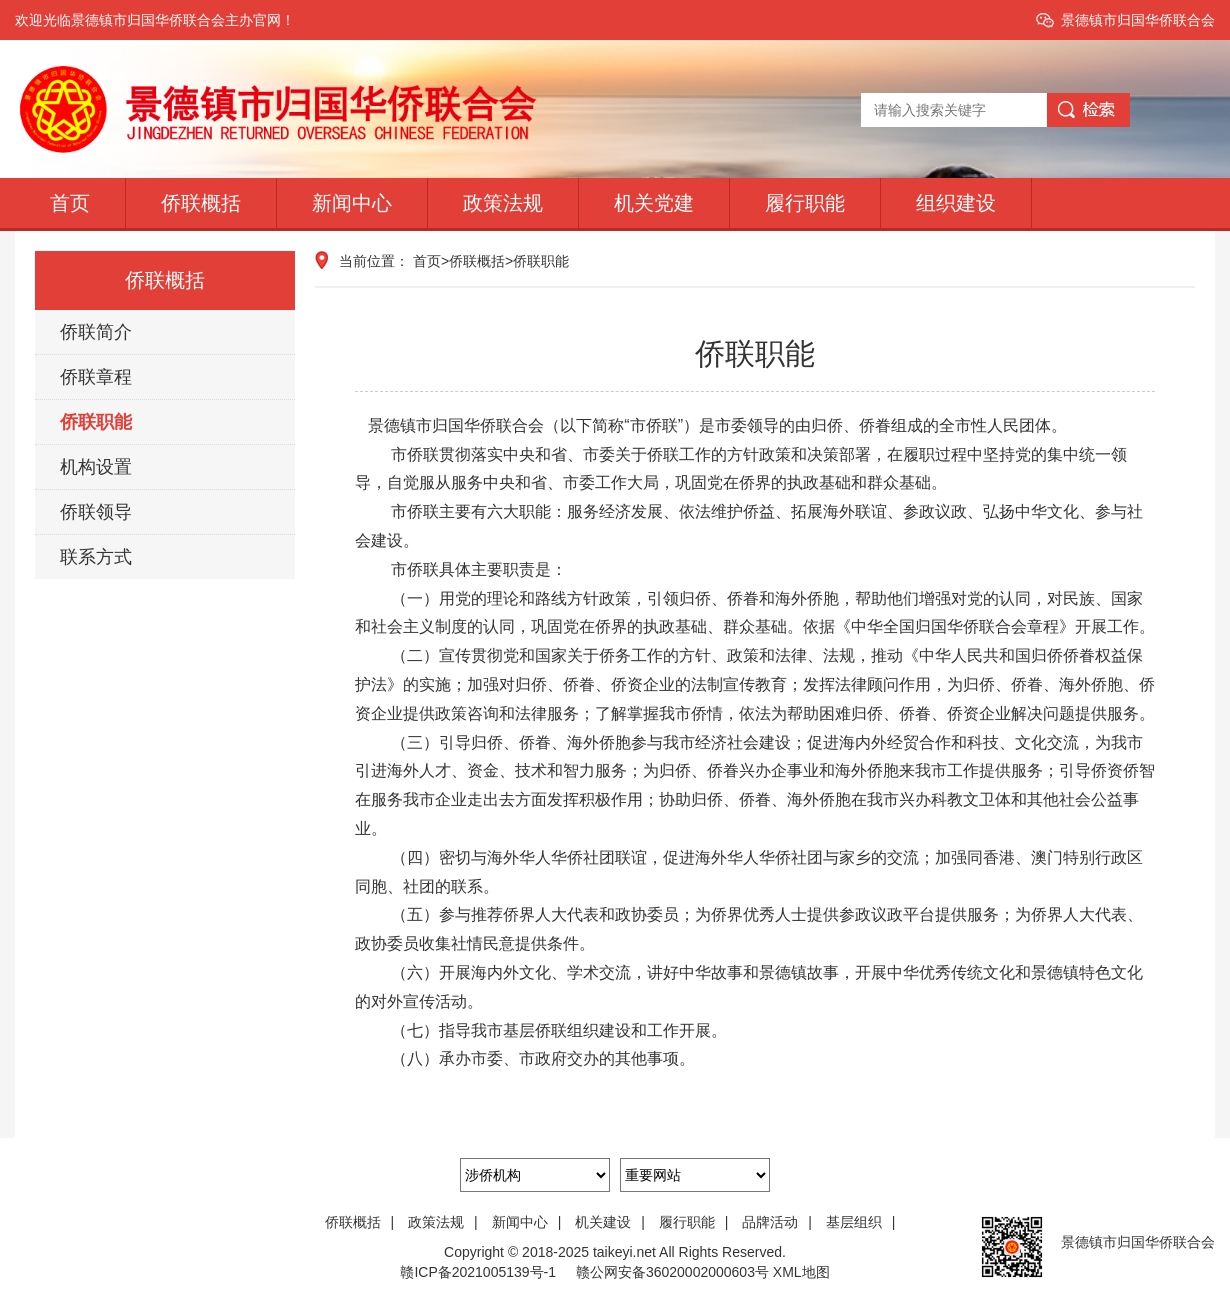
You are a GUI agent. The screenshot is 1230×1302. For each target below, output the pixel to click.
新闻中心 (352, 203)
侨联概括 (201, 203)
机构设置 (96, 467)
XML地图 (801, 1272)
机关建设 (617, 1222)
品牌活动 (784, 1222)
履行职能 (805, 203)
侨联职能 (96, 422)
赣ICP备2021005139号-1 (478, 1272)
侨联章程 (96, 377)
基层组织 (866, 1222)
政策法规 (503, 203)
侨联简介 (96, 332)
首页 (70, 203)
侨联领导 (96, 512)
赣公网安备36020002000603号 (672, 1272)
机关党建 (654, 203)
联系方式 (96, 557)
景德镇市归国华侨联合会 (1138, 20)
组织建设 (956, 203)
